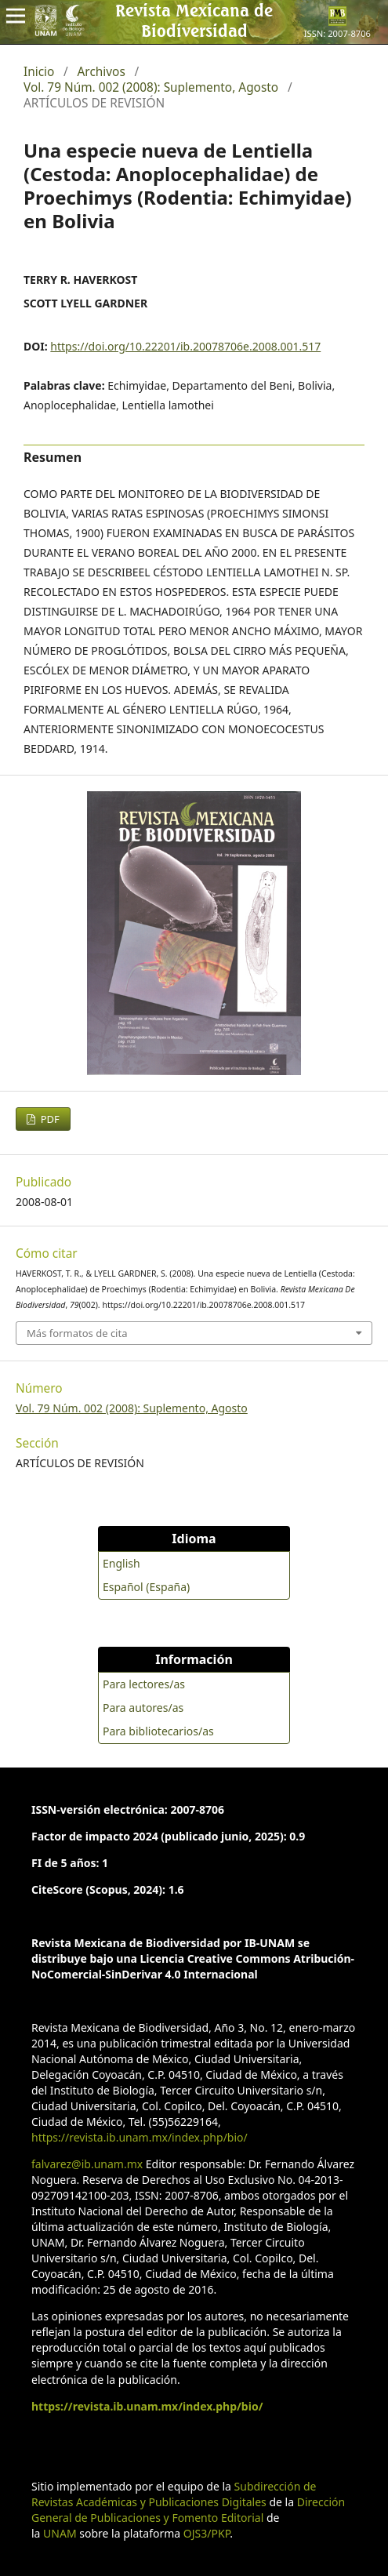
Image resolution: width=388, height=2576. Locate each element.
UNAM (60, 2533)
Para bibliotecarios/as (158, 1731)
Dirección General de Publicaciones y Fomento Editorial (188, 2509)
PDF (49, 1119)
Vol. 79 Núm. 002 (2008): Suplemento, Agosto (151, 88)
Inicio (39, 72)
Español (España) (146, 1586)
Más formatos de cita (77, 1333)
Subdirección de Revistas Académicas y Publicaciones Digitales (173, 2494)
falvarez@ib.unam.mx (87, 2163)
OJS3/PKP (206, 2533)
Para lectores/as (144, 1684)
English (121, 1563)
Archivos (101, 72)
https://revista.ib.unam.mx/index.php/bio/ (139, 2137)
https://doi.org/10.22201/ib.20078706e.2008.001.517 (185, 346)
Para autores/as (143, 1707)
